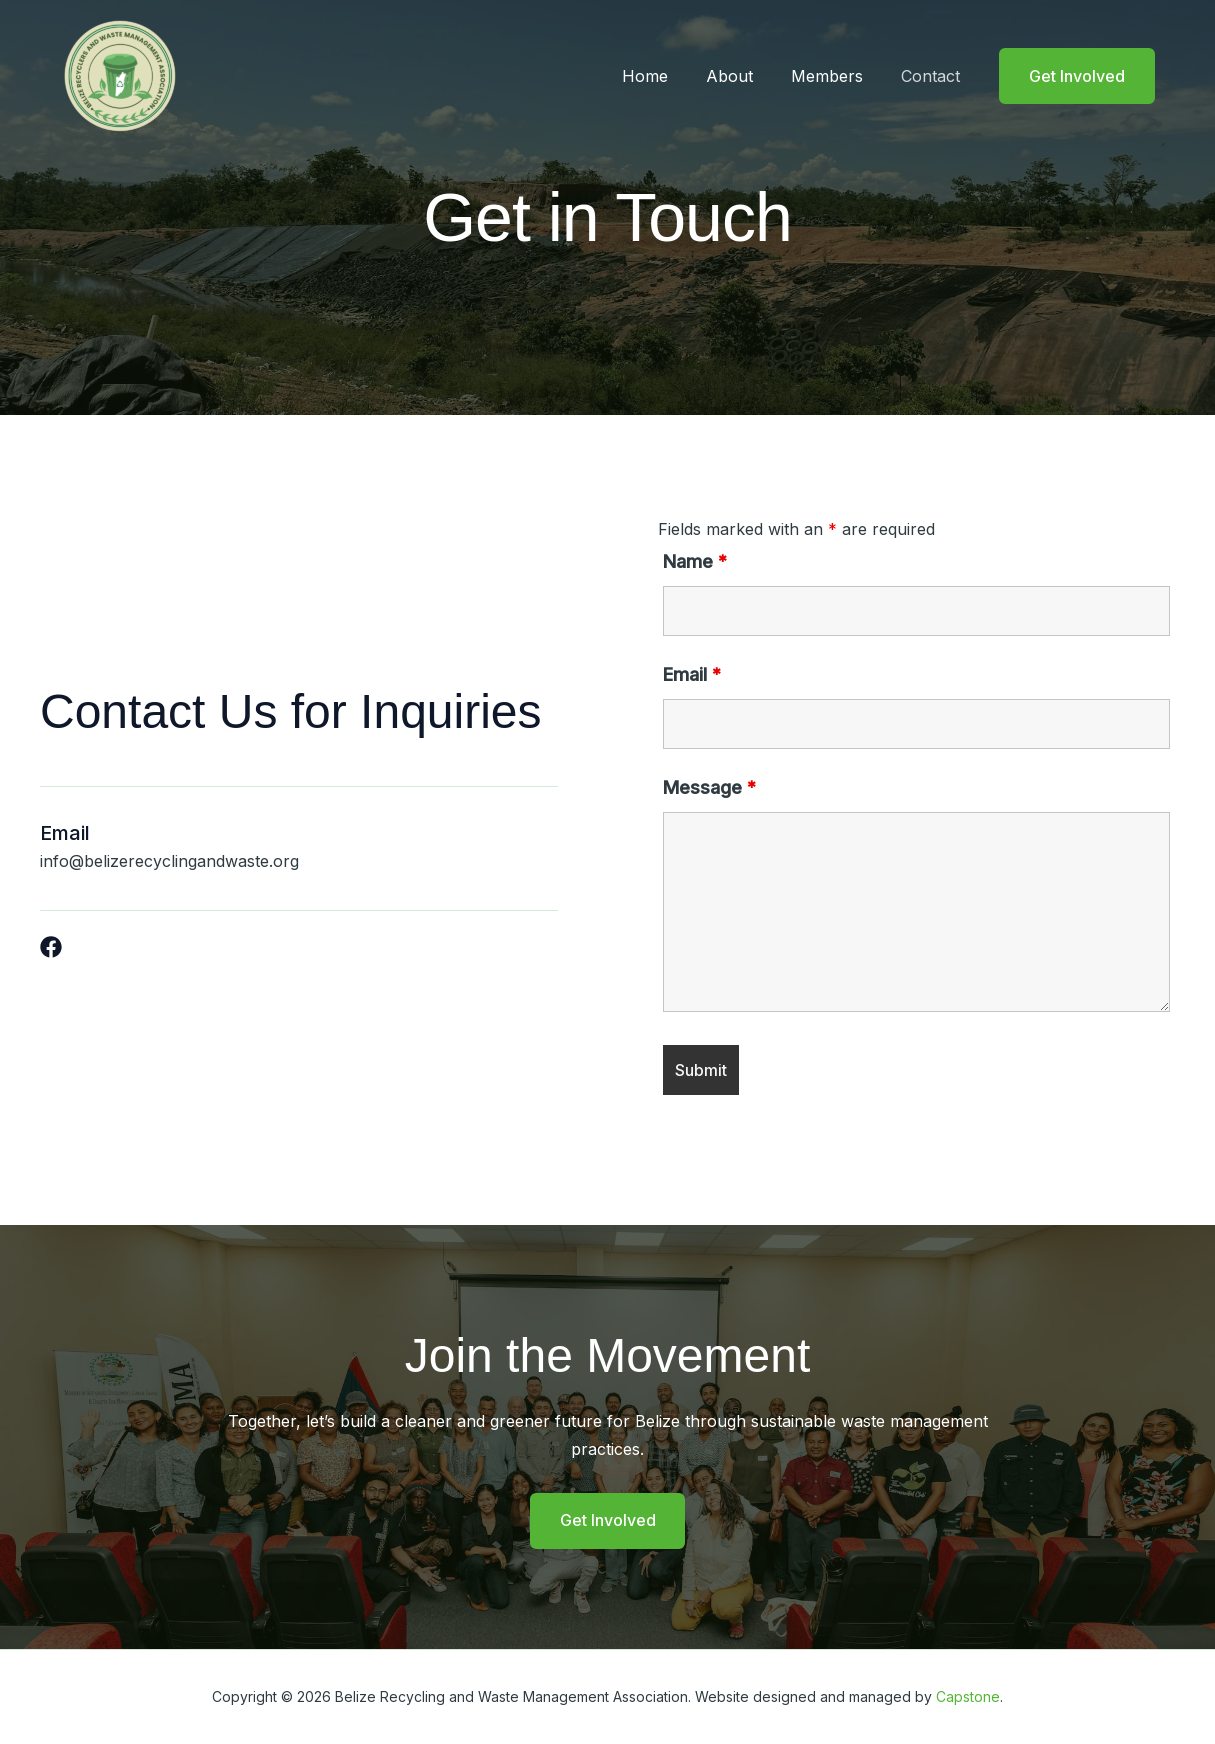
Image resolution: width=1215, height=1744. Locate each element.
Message (709, 787)
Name (695, 561)
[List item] (51, 947)
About (744, 76)
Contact (933, 76)
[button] (1077, 76)
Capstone (968, 1696)
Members (836, 76)
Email (692, 674)
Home (666, 76)
